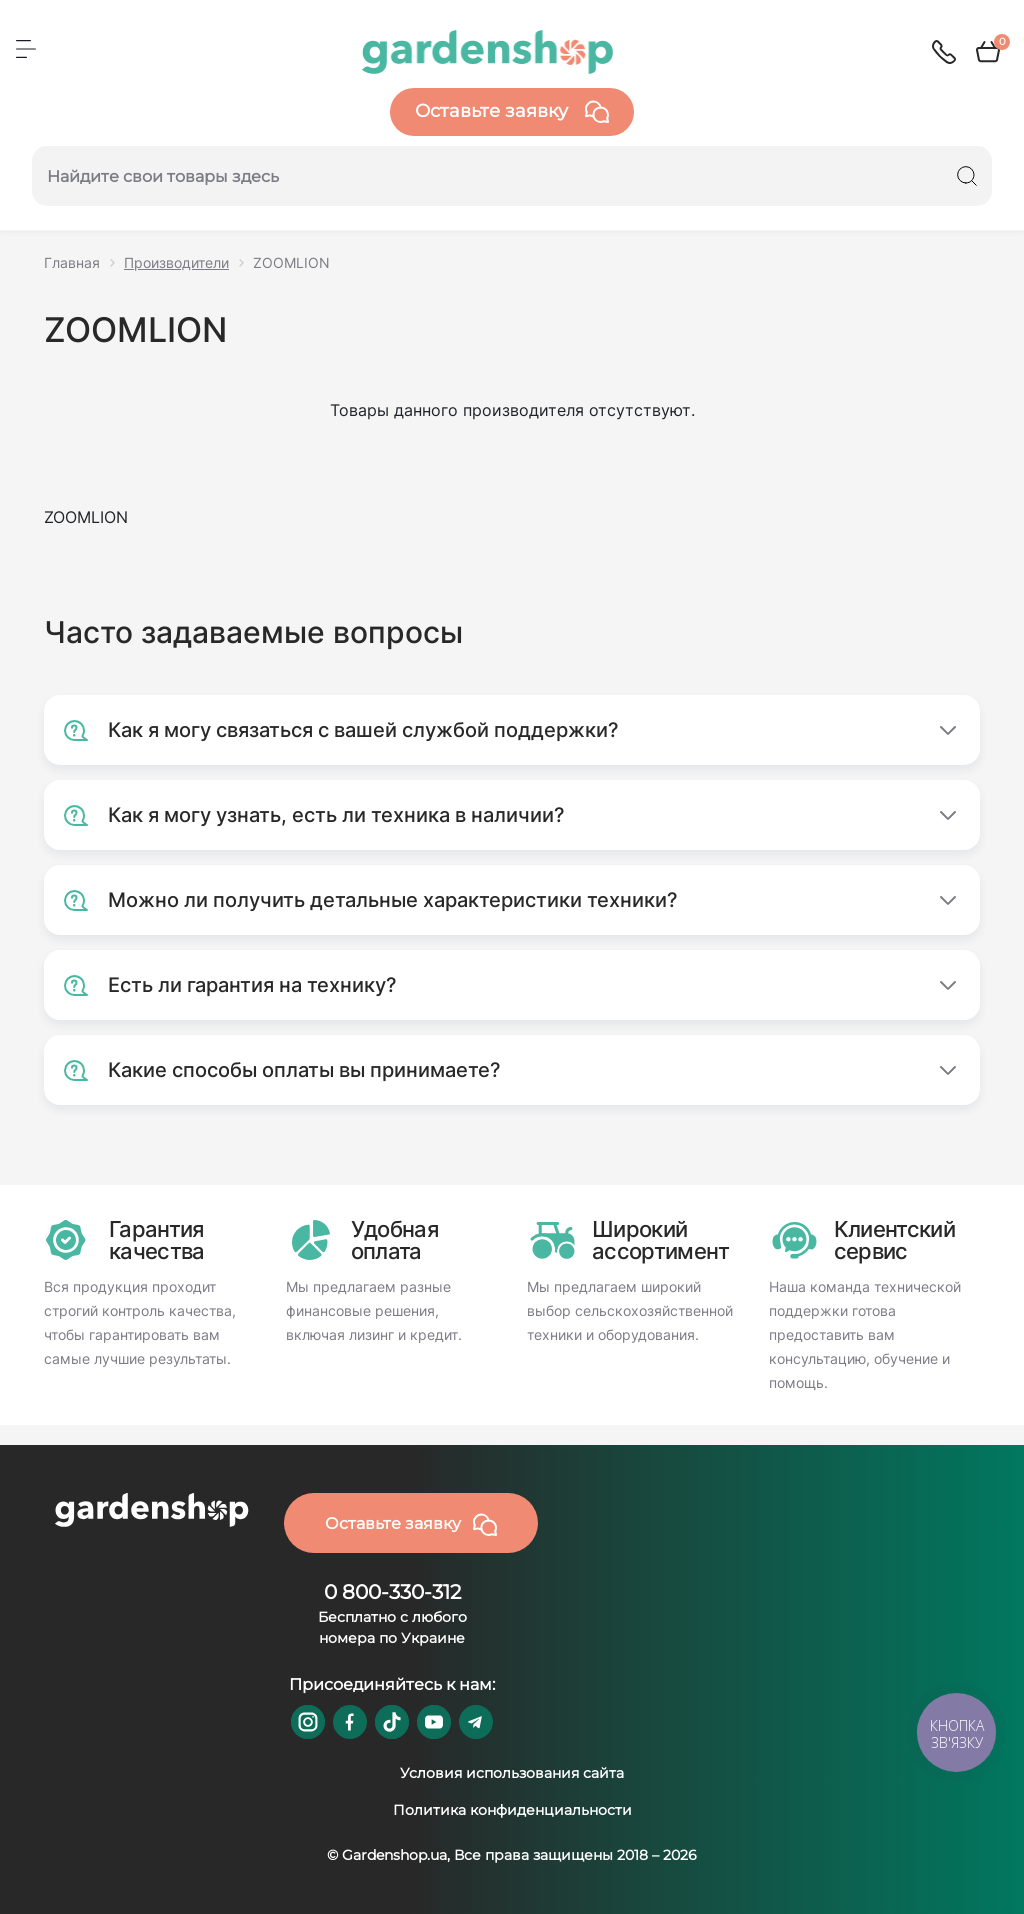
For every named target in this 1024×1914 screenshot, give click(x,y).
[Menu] (26, 49)
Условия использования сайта (512, 1773)
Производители (176, 262)
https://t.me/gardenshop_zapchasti (476, 1722)
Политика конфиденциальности (512, 1810)
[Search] (967, 176)
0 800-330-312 (392, 1592)
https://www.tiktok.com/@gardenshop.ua (392, 1722)
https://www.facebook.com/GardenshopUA (350, 1722)
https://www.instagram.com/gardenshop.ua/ (308, 1722)
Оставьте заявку (512, 112)
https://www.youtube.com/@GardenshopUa (434, 1722)
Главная (72, 262)
